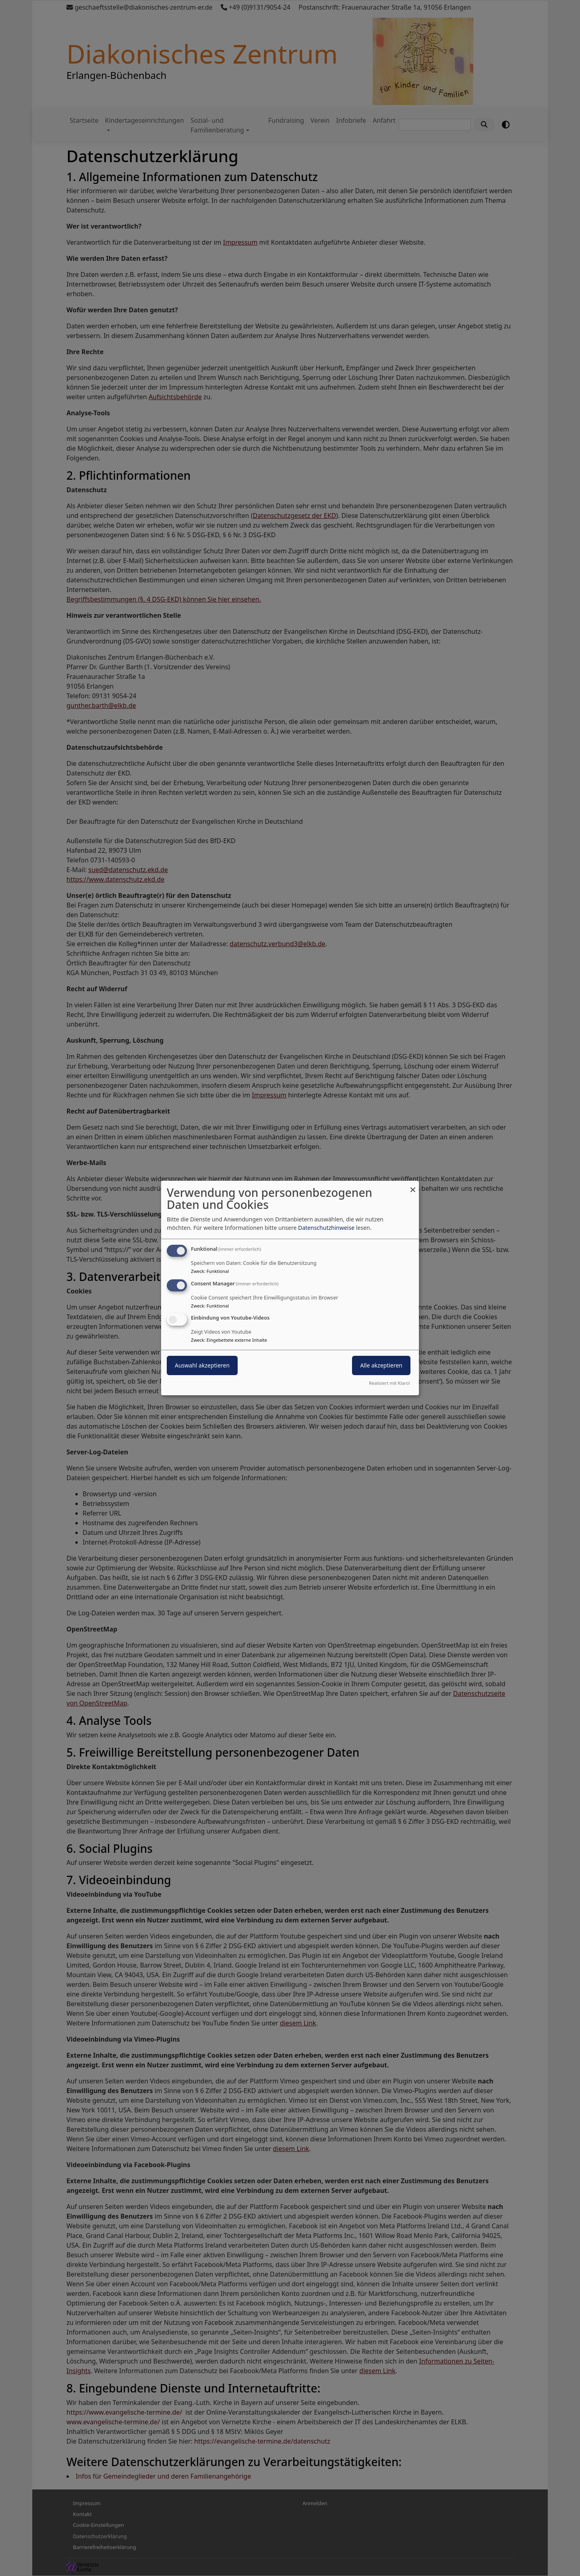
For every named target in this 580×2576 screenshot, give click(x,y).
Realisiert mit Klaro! (389, 1383)
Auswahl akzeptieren (202, 1365)
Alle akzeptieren (381, 1365)
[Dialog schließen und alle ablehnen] (413, 1186)
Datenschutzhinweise (326, 1227)
